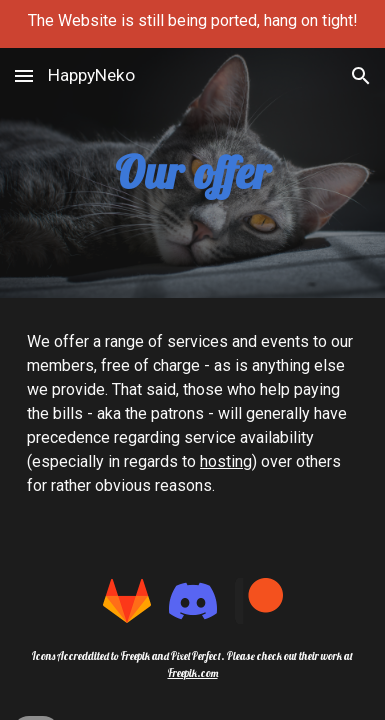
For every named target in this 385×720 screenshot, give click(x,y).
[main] (192, 173)
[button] (24, 75)
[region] (192, 24)
